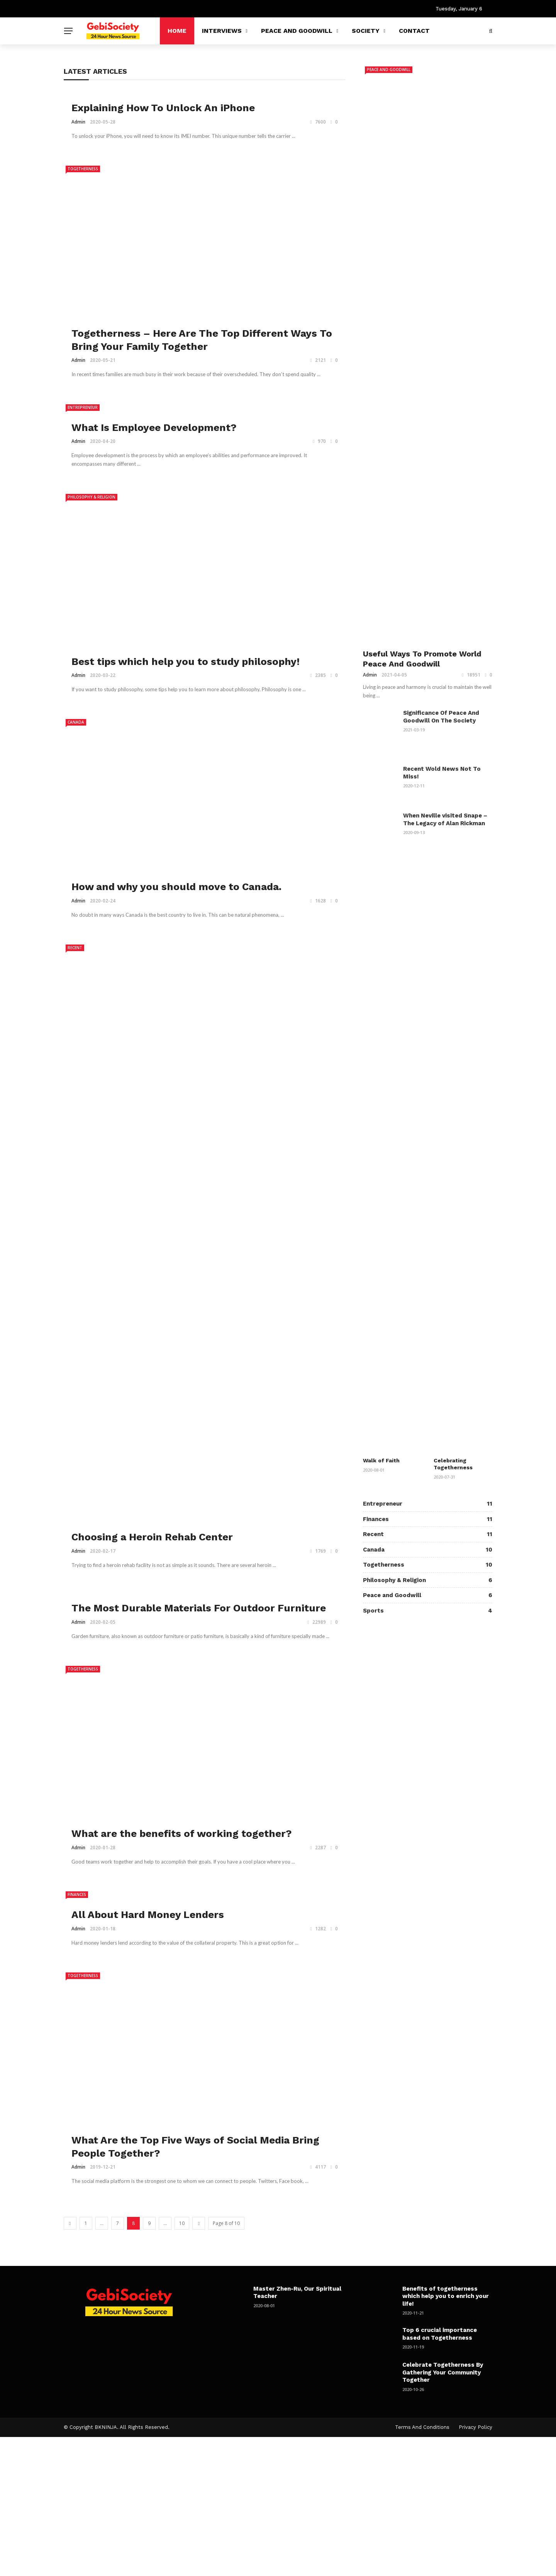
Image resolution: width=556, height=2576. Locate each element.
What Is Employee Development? (154, 427)
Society (366, 30)
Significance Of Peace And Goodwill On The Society (441, 716)
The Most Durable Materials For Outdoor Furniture (198, 1608)
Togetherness (83, 168)
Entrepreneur (83, 407)
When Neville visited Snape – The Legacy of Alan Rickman (445, 819)
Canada (76, 722)
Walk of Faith (381, 1460)
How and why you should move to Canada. (176, 886)
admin (78, 122)
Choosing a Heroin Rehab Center (152, 1537)
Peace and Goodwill (296, 30)
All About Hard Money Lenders (147, 1914)
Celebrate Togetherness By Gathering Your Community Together (442, 2372)
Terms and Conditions (422, 2427)
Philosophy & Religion (91, 497)
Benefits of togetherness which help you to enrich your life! (445, 2296)
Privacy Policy (475, 2427)
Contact (414, 30)
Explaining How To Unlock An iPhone (163, 108)
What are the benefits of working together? (181, 1833)
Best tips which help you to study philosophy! (185, 661)
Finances (77, 1894)
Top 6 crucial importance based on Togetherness (439, 2334)
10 (182, 2223)
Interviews (222, 30)
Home (177, 30)
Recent (75, 947)
